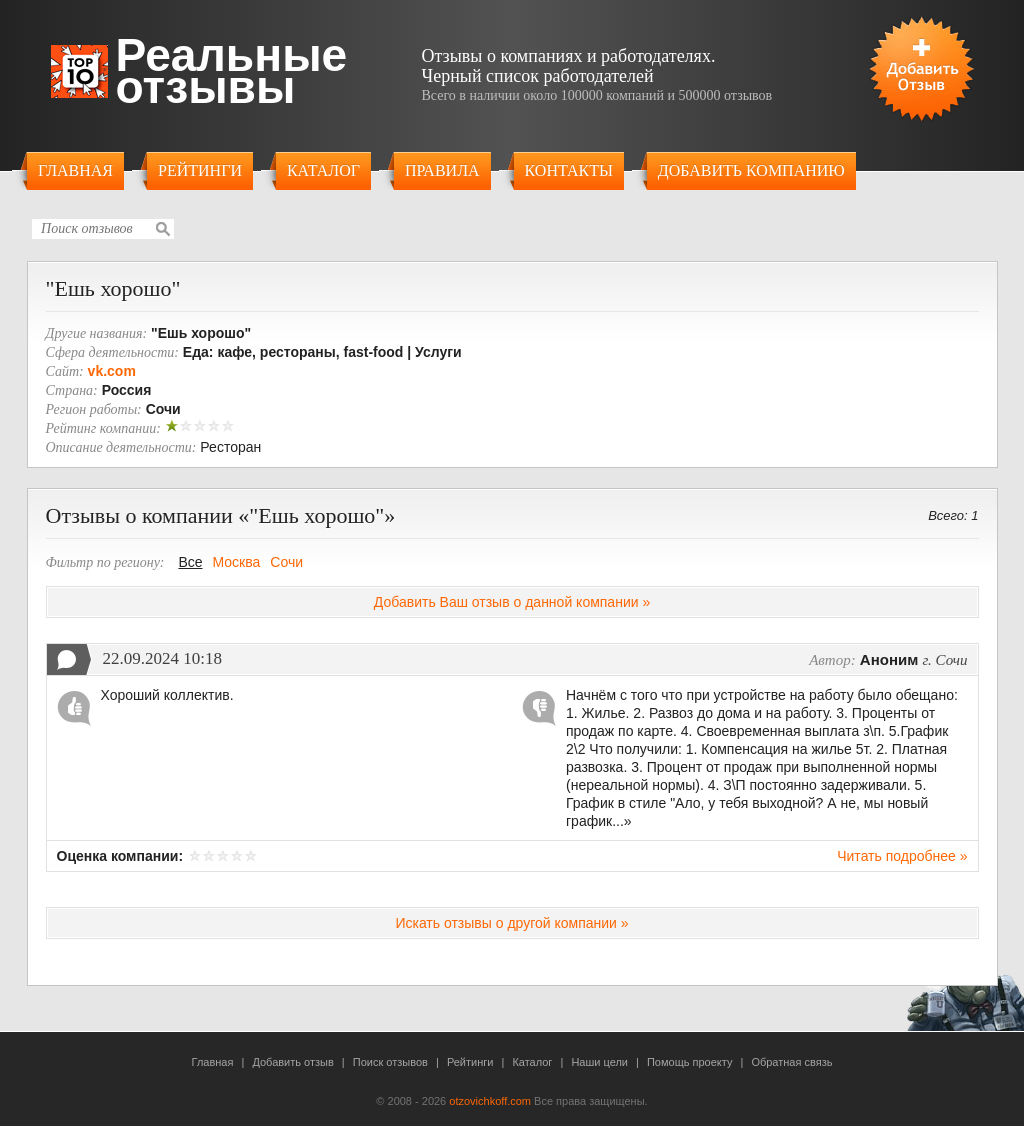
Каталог (323, 170)
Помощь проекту (689, 1062)
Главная (75, 170)
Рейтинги (200, 170)
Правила (442, 170)
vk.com (112, 371)
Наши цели (599, 1062)
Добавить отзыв (292, 1062)
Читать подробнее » (902, 856)
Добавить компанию (751, 170)
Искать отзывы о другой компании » (511, 923)
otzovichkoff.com (490, 1101)
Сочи (286, 562)
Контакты (569, 170)
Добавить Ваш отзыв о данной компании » (512, 602)
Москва (237, 562)
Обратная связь (791, 1062)
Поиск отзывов (390, 1062)
